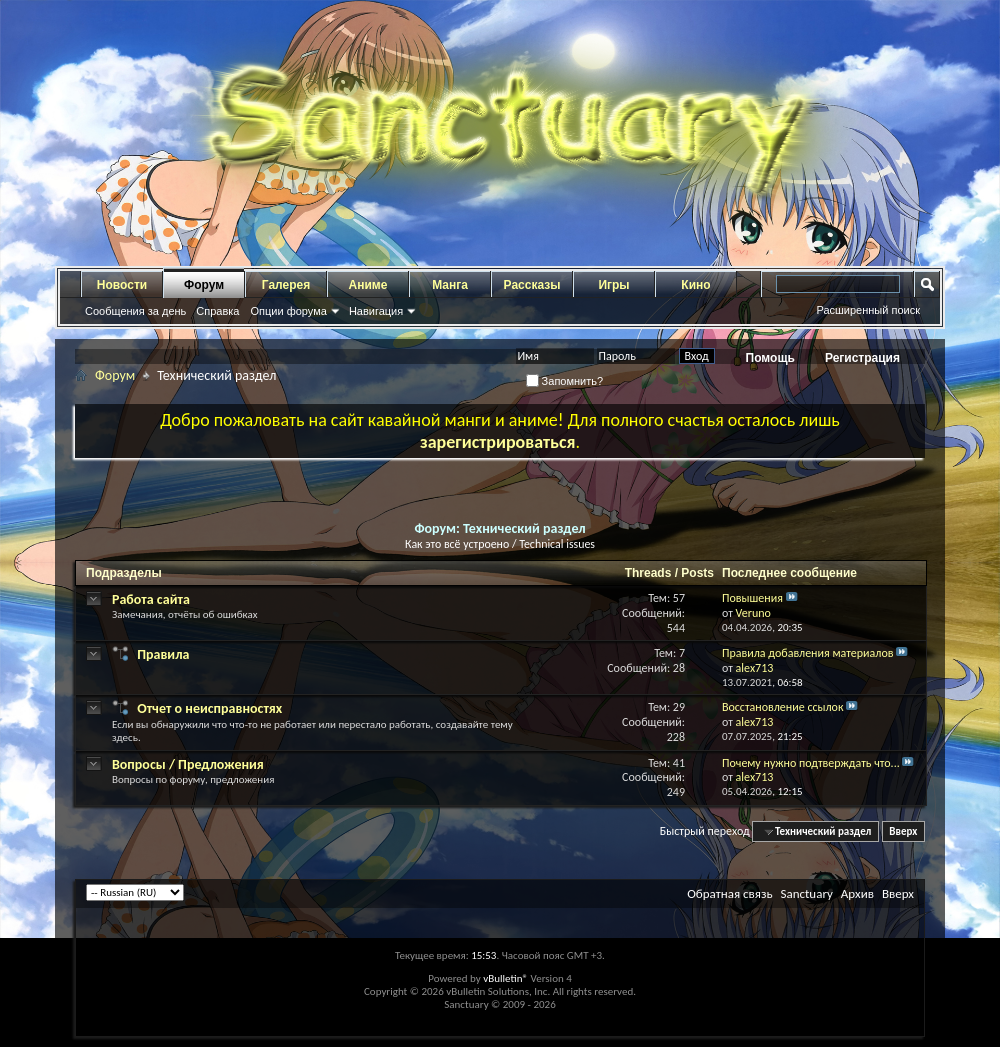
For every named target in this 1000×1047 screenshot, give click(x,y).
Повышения (752, 598)
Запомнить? (565, 381)
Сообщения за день (135, 311)
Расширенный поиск (868, 310)
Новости (122, 285)
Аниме (368, 285)
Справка (217, 311)
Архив (857, 893)
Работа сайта (151, 599)
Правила (163, 654)
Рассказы (532, 285)
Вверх (903, 831)
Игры (613, 285)
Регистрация (862, 358)
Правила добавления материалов (808, 653)
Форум (204, 285)
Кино (695, 285)
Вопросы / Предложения (188, 764)
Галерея (286, 285)
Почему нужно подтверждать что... (811, 763)
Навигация (376, 311)
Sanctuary (806, 893)
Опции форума (288, 311)
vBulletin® (505, 978)
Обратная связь (729, 893)
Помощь (770, 358)
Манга (450, 285)
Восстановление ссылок (783, 707)
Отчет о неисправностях (209, 708)
